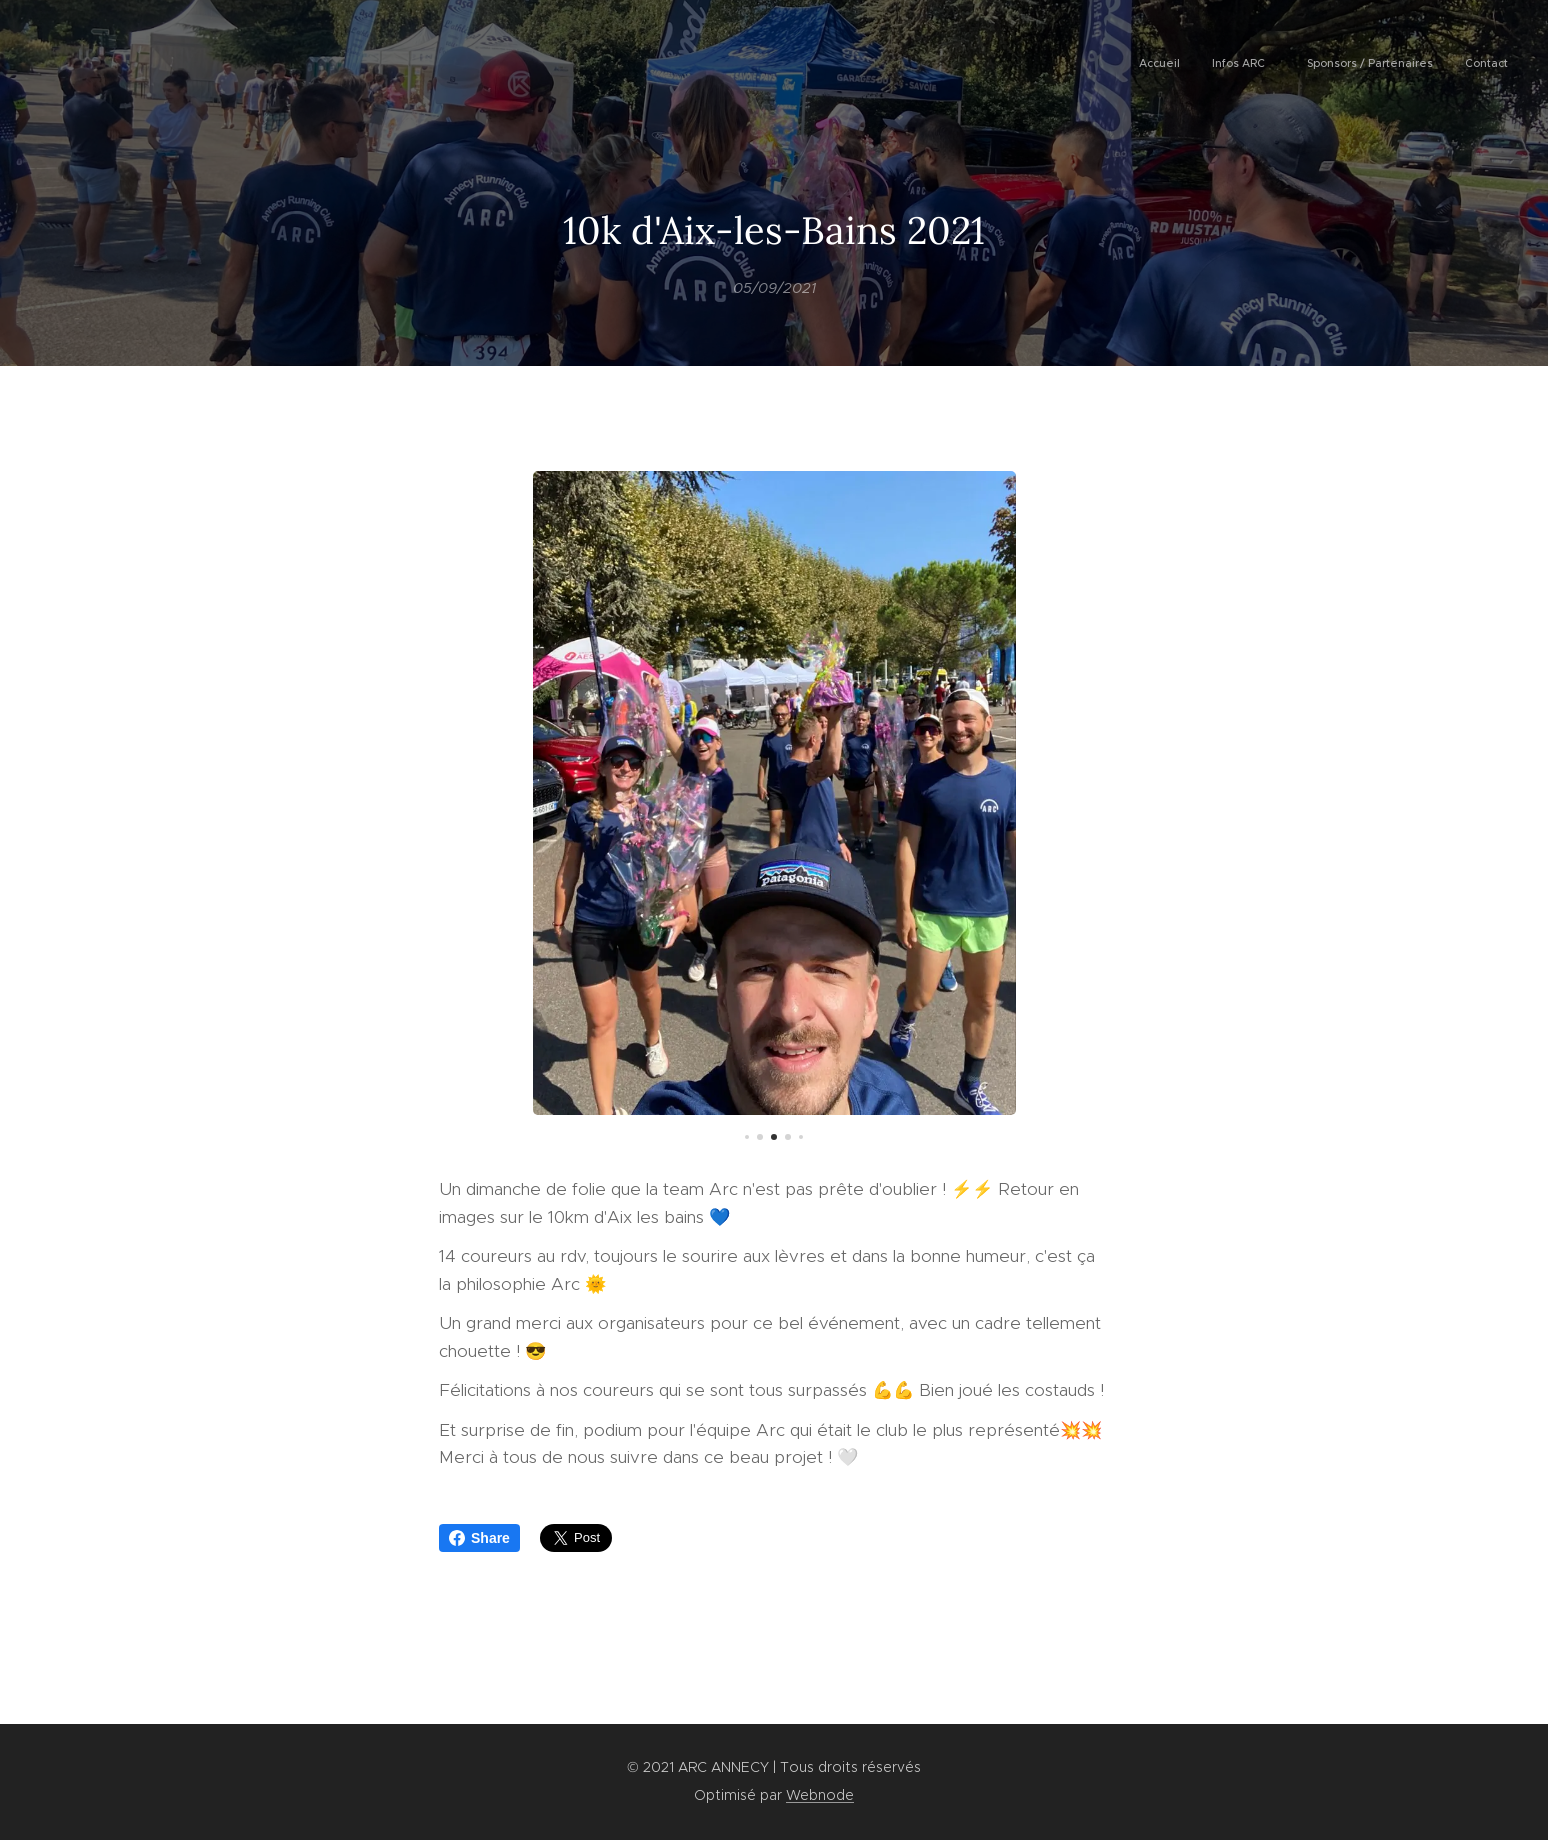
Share (479, 1538)
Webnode (820, 1795)
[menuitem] (1407, 65)
